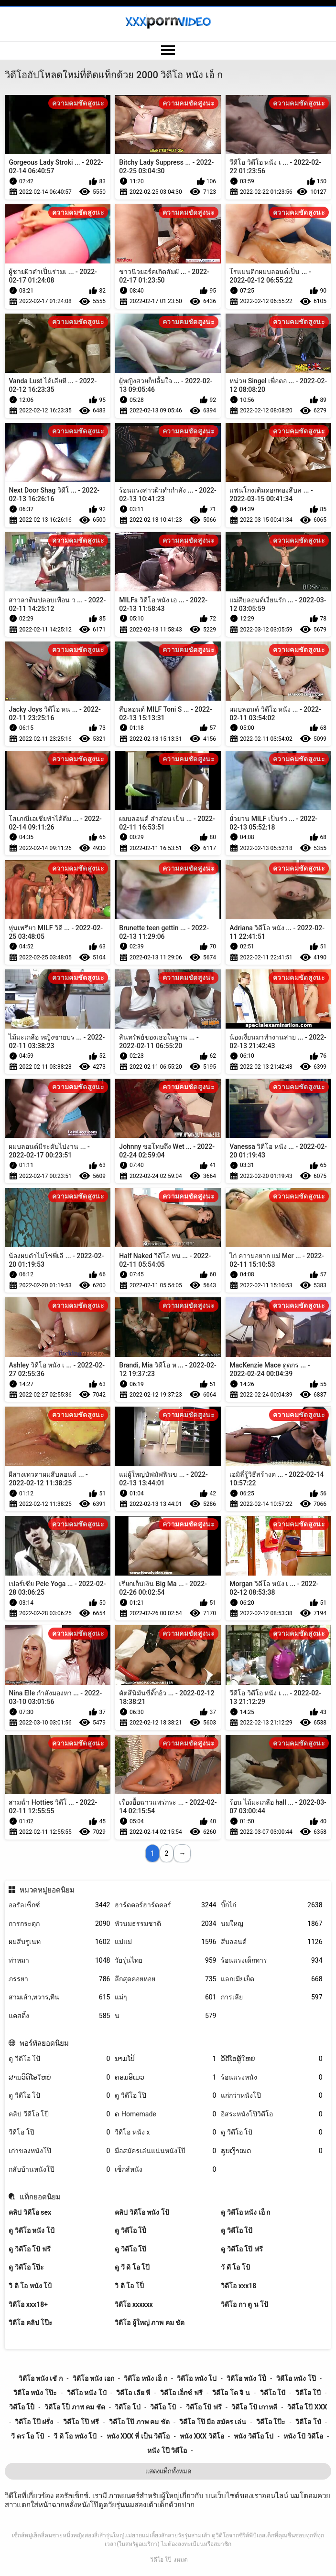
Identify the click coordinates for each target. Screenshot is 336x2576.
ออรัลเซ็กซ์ (59, 1905)
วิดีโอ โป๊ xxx (307, 2407)
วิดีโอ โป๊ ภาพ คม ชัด (139, 2422)
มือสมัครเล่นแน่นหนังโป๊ (165, 2151)
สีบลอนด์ (271, 1942)
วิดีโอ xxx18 (238, 2286)
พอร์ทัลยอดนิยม (44, 2043)
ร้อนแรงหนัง (271, 2077)
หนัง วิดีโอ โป (253, 2436)
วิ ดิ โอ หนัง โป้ (30, 2286)
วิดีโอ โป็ (21, 2407)
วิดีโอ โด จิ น (230, 2393)
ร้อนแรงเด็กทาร (271, 1960)
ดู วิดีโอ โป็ (130, 2230)
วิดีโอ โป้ (162, 2407)
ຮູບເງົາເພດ (271, 2151)
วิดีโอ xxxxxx (133, 2304)
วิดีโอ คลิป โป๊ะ (31, 2322)
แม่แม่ (165, 1942)
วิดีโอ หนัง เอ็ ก (145, 2378)
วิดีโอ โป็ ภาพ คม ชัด (74, 2407)
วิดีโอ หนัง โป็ (246, 2378)
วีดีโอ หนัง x (165, 2132)
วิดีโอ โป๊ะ (270, 2422)
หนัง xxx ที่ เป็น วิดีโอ (138, 2436)
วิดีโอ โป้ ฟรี (204, 2407)
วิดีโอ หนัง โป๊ (296, 2378)
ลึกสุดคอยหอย (165, 1979)
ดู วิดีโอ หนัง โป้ (31, 2230)
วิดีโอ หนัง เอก (93, 2378)
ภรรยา (59, 1979)
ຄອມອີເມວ (165, 2077)
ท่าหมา (59, 1960)
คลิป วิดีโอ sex (30, 2212)
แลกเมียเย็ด (271, 1979)
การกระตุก (59, 1924)
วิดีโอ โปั (272, 2393)
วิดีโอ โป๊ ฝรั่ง (34, 2422)
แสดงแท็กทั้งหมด (168, 2471)
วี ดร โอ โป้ (27, 2436)
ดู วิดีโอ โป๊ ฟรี (241, 2249)
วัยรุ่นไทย (165, 1960)
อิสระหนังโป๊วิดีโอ (271, 2114)
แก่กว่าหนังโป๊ (271, 2096)
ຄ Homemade (165, 2114)
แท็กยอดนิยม (40, 2197)
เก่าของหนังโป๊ (59, 2151)
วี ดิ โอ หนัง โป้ (75, 2436)
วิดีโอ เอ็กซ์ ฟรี (181, 2393)
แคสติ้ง (59, 2016)
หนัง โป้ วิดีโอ (303, 2436)
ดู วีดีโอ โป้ (59, 2059)
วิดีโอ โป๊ (161, 2559)
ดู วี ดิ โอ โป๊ (132, 2267)
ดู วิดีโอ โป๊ (130, 2249)
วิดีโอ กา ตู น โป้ (244, 2304)
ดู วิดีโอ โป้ (236, 2230)
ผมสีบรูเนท (59, 1942)
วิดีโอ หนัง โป (197, 2378)
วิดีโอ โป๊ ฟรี (81, 2422)
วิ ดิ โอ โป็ (129, 2286)
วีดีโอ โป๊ (59, 2132)
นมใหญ (271, 1924)
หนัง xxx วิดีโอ (202, 2436)
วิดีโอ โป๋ (308, 2422)
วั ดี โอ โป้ (235, 2267)
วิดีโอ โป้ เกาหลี (254, 2407)
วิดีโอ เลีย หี (133, 2393)
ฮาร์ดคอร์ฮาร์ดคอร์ (165, 1905)
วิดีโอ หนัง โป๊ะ (35, 2393)
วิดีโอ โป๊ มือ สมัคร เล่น (212, 2422)
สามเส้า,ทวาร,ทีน (59, 1997)
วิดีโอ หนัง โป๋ (87, 2393)
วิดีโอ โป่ (127, 2407)
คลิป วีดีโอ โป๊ (59, 2114)
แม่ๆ (165, 1997)
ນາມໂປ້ (165, 2059)
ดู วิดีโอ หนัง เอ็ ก (245, 2212)
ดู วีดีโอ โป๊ (165, 2096)
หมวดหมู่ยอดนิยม (47, 1890)
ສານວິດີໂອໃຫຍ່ (59, 2077)
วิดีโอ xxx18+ (28, 2304)
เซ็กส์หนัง (165, 2170)
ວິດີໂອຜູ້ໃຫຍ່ (271, 2059)
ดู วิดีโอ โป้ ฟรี (29, 2249)
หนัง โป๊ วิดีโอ (167, 2450)
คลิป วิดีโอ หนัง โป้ (142, 2212)
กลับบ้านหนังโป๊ (59, 2170)
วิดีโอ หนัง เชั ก (41, 2378)
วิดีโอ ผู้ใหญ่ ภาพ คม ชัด (149, 2322)
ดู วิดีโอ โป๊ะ (26, 2267)
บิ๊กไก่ (271, 1905)
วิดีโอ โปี (308, 2393)
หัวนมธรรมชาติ (165, 1924)
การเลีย (271, 1997)
